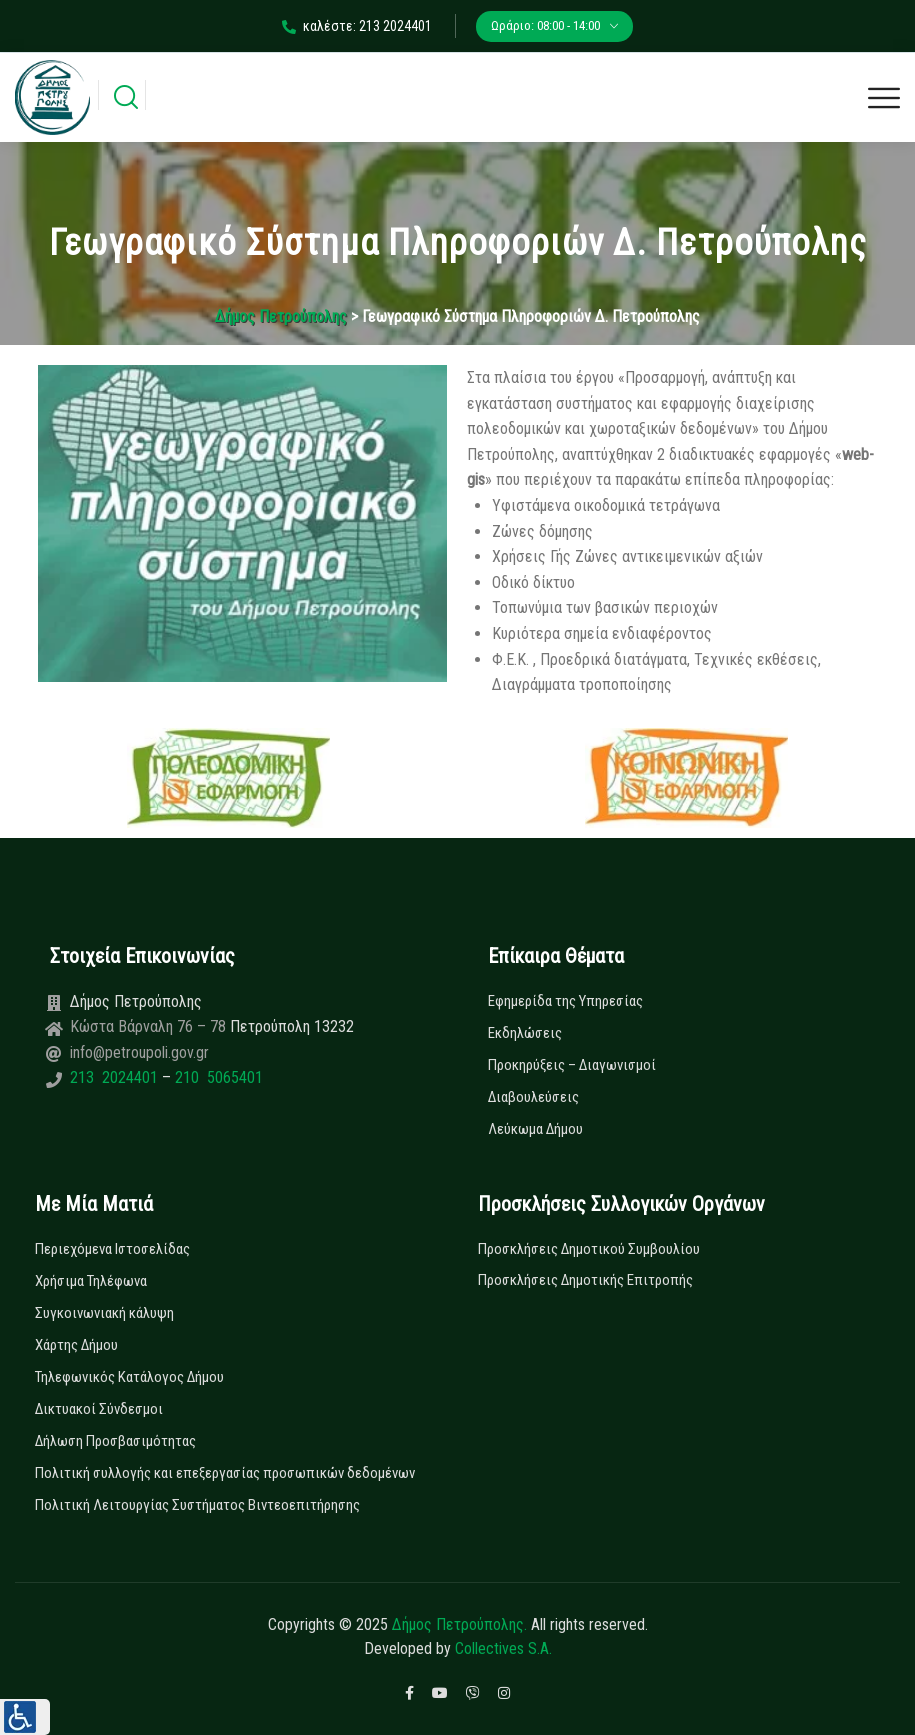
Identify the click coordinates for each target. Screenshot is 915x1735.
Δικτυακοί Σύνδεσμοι (99, 1409)
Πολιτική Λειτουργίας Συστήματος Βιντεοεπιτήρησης (197, 1505)
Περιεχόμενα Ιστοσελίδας (112, 1249)
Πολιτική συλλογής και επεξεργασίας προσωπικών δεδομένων (225, 1473)
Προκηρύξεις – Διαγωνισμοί (572, 1065)
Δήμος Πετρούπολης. (459, 1624)
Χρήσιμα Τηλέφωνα (91, 1281)
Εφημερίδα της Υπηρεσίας (565, 1001)
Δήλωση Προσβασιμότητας (115, 1441)
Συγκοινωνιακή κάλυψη (104, 1313)
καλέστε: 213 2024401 (357, 26)
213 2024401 (116, 1077)
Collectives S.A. (503, 1648)
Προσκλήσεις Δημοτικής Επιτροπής (585, 1280)
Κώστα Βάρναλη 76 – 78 (150, 1026)
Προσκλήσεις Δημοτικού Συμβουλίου (589, 1249)
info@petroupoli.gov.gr (139, 1052)
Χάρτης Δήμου (76, 1345)
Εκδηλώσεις (525, 1033)
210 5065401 (217, 1077)
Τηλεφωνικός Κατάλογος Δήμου (129, 1377)
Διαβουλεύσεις (533, 1097)
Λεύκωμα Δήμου (535, 1129)
